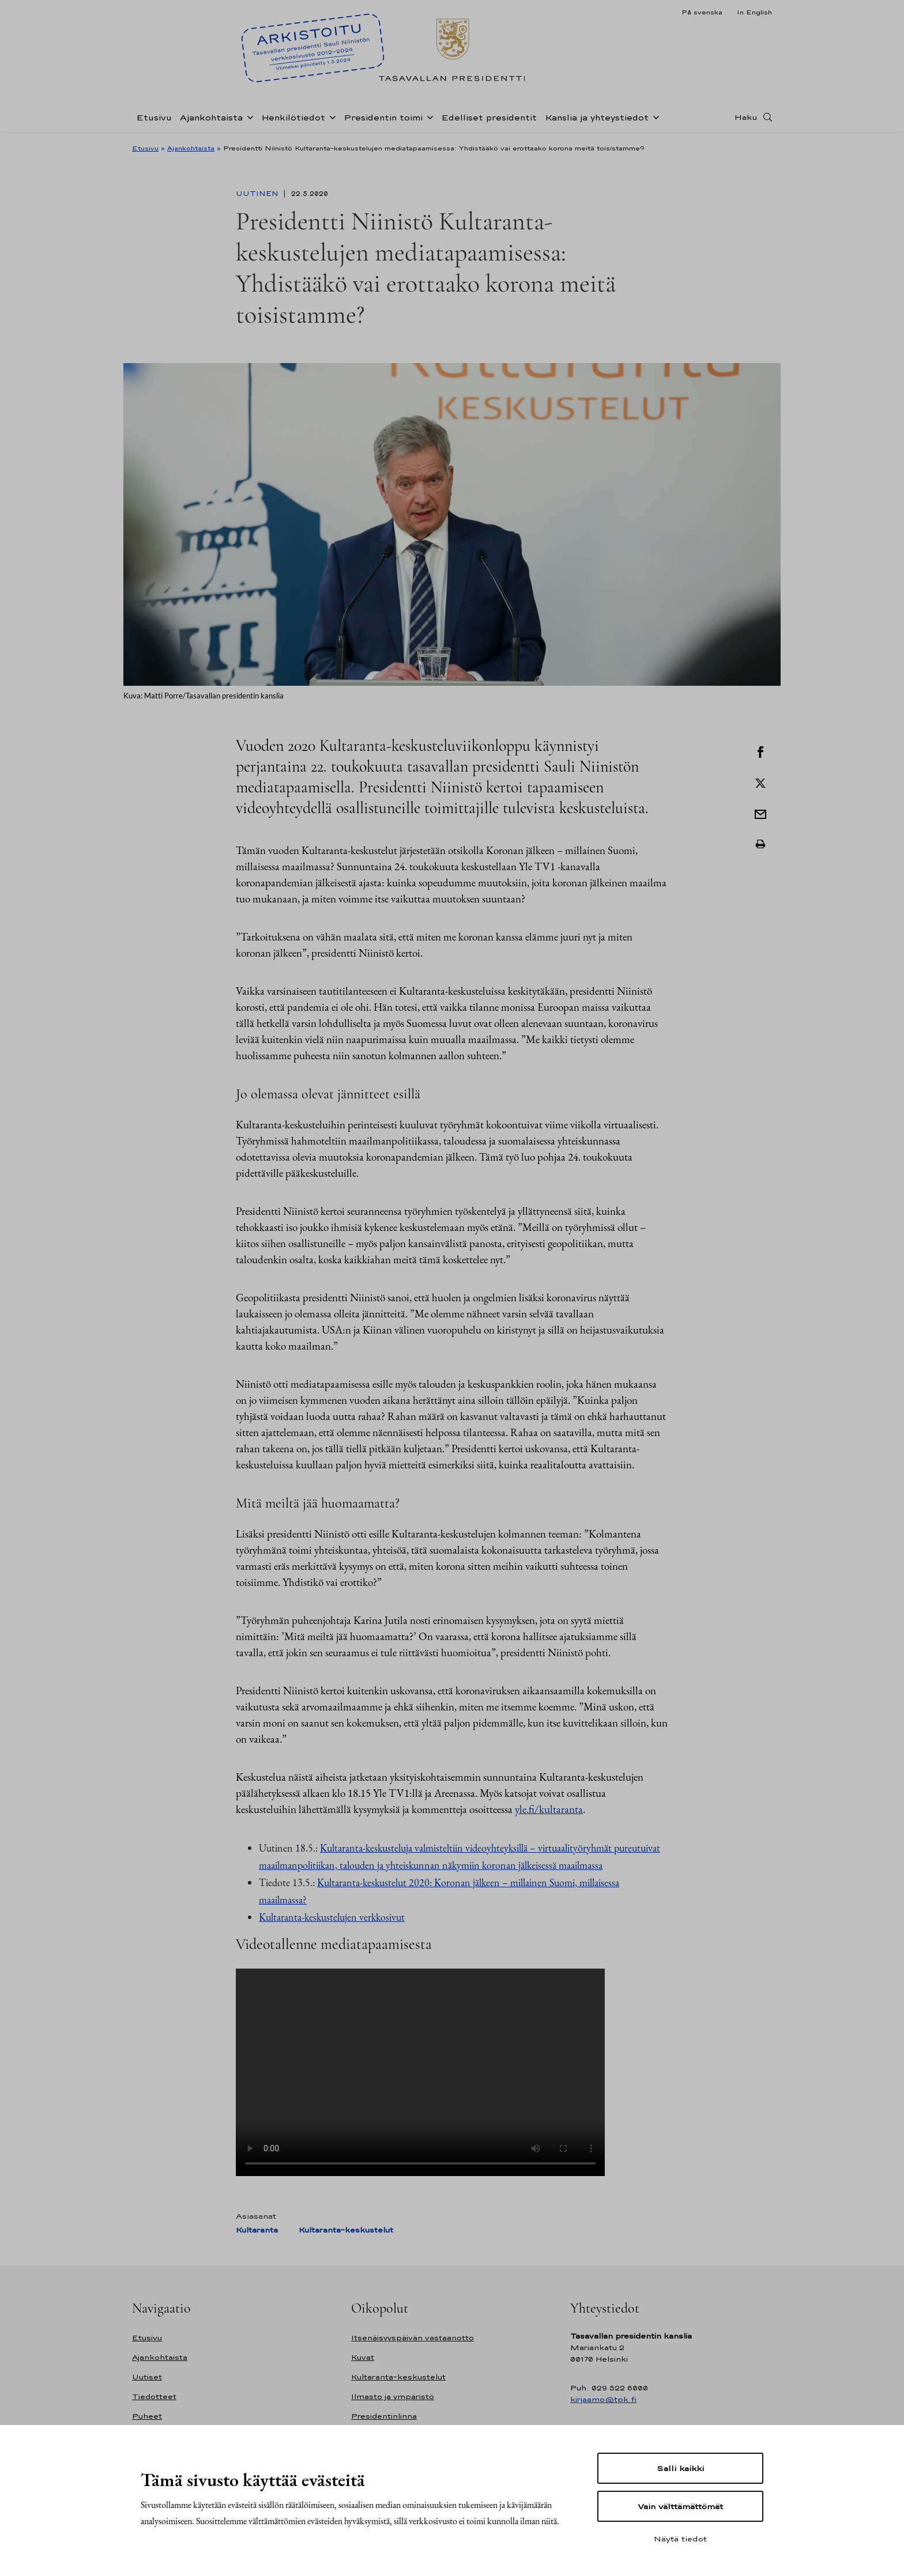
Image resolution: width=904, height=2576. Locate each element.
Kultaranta (257, 2230)
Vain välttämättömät (680, 2506)
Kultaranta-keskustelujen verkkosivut (332, 1917)
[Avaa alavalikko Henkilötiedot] (330, 116)
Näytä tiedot (680, 2538)
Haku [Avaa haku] (746, 117)
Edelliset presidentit (489, 117)
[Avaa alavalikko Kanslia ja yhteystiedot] (654, 116)
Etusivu (154, 117)
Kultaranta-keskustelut (346, 2230)
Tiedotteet (154, 2396)
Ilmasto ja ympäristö (392, 2396)
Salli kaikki (680, 2468)
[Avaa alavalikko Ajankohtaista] (248, 116)
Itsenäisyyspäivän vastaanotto (412, 2338)
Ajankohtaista (211, 117)
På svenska (701, 12)
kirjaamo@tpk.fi (603, 2399)
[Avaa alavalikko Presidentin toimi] (428, 116)
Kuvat (362, 2357)
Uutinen (258, 193)
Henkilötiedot (293, 117)
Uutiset (147, 2377)
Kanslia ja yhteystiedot (597, 117)
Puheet (147, 2416)
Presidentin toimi (383, 117)
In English (754, 12)
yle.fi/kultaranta (549, 1809)
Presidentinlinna (384, 2416)
